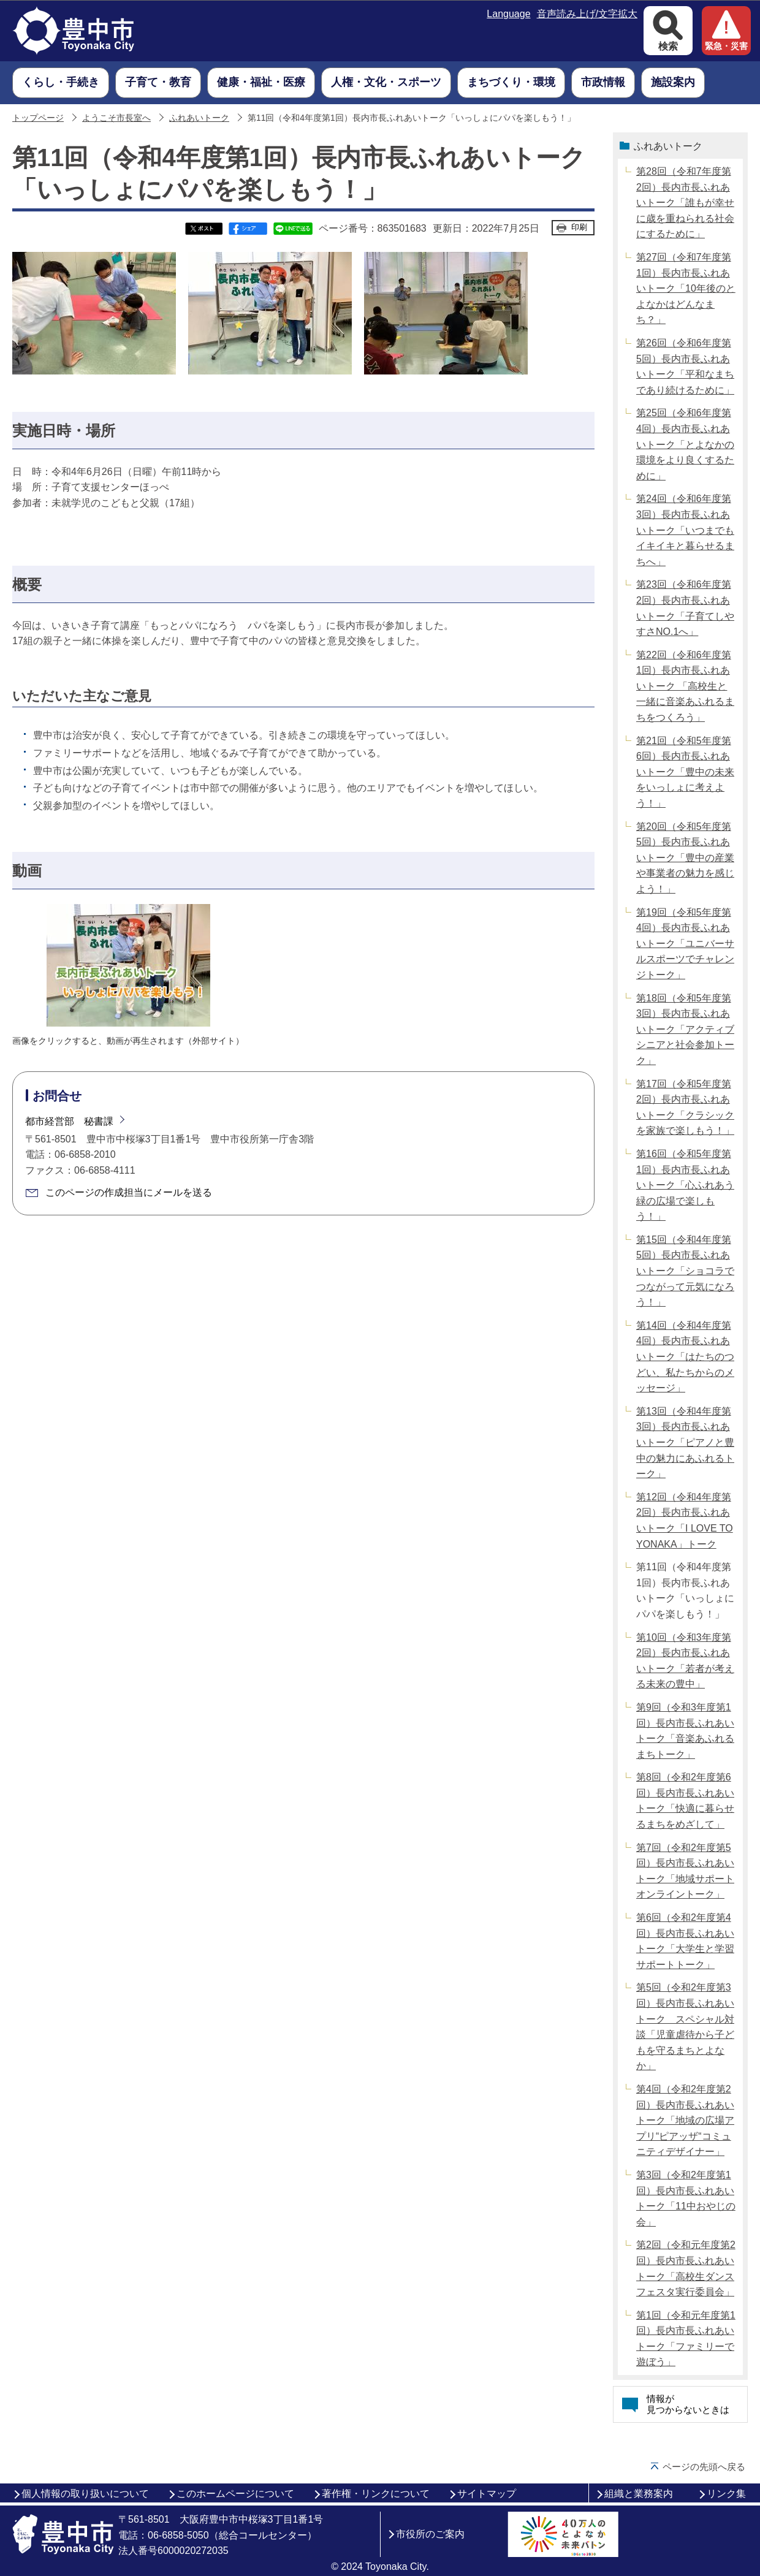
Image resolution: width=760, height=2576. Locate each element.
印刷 (579, 227)
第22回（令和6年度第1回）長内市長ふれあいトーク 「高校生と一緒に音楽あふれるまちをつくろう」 (685, 686)
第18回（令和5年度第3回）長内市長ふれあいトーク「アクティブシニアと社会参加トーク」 (685, 1029)
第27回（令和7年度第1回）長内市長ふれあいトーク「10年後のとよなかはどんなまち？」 (685, 288)
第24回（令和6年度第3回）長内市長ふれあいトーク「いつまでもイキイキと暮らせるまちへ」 (685, 529)
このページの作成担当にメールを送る (128, 1192)
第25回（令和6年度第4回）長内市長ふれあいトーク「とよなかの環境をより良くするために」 (685, 444)
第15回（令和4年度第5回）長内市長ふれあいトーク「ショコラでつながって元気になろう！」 (685, 1270)
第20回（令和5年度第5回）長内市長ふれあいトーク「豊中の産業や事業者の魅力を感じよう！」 (685, 857)
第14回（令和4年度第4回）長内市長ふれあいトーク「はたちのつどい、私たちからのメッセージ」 (685, 1356)
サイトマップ (486, 2493)
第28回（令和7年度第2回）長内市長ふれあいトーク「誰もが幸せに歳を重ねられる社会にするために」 (685, 202)
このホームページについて (235, 2493)
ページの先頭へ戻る (704, 2466)
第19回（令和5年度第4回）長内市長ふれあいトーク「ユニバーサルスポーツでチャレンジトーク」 (685, 943)
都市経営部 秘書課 (69, 1121)
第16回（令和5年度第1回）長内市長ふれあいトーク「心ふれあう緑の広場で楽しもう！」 (685, 1185)
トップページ (38, 118)
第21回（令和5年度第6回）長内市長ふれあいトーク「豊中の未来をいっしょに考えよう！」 (685, 771)
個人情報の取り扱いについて (85, 2493)
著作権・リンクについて (376, 2493)
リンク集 (726, 2493)
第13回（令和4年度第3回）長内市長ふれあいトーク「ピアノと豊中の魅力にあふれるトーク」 (685, 1442)
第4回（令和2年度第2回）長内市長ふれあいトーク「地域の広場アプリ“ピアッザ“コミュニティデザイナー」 (685, 2120)
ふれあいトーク (199, 118)
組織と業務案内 (638, 2493)
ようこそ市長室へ (116, 118)
